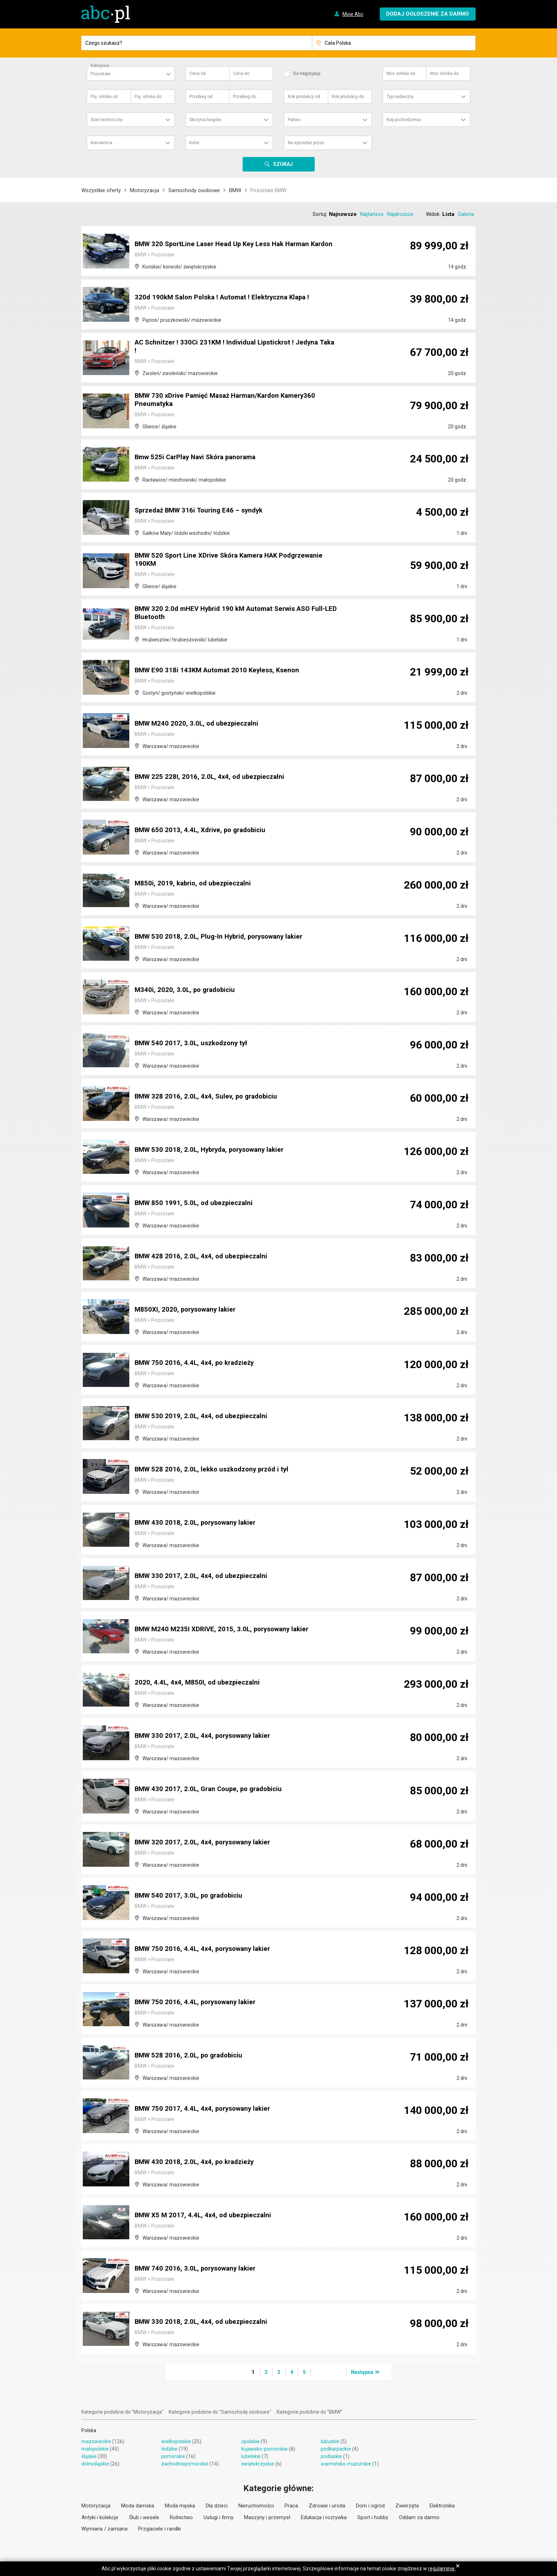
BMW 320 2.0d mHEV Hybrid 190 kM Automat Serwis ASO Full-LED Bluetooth (236, 614)
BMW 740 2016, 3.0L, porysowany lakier (199, 2269)
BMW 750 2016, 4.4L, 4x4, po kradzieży (197, 1363)
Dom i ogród (370, 2505)
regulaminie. (442, 2568)
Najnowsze (343, 214)
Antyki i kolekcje (99, 2517)
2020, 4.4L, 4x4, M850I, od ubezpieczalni (199, 1683)
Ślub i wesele (144, 2517)
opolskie (250, 2441)
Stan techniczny (107, 119)
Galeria (466, 214)
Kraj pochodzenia (403, 119)
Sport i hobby (372, 2517)
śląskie (89, 2456)
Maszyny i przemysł (267, 2517)
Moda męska (180, 2505)
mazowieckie (96, 2441)
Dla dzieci (217, 2505)
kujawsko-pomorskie (264, 2449)
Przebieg (200, 96)
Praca (291, 2505)
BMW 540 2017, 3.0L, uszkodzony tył (194, 1043)
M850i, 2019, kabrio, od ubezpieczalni (195, 883)
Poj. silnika (104, 96)
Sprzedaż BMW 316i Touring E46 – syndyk (202, 510)
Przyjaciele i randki (159, 2529)
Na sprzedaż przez (306, 142)
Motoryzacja (144, 190)
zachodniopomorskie (185, 2464)
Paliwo (294, 119)
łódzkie (169, 2449)
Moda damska (137, 2505)
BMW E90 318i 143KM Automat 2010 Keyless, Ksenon (220, 670)
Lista (448, 214)
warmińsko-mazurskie (346, 2464)
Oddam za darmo (419, 2517)
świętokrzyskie (257, 2464)
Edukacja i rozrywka (324, 2517)
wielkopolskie (176, 2441)
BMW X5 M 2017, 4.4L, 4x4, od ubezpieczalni (206, 2215)
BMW (235, 190)
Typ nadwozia (399, 96)
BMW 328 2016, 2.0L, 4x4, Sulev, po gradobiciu (209, 1096)
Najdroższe (400, 214)
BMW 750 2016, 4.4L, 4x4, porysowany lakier (206, 1949)
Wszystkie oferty (101, 190)
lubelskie (251, 2456)
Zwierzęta (407, 2505)
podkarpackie (336, 2449)
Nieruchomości (256, 2505)
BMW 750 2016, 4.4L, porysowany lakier (199, 2002)
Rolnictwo (181, 2517)
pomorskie (173, 2456)
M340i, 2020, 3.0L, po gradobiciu (187, 990)
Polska (88, 2430)
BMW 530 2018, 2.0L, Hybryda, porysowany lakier (214, 1150)
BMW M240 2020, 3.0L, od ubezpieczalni (199, 724)
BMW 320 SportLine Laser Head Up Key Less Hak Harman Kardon (228, 241)
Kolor (194, 142)
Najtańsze (372, 214)
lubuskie (330, 2441)
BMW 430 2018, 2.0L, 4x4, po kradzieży (197, 2162)
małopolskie (95, 2449)
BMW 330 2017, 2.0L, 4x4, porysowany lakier (206, 1736)
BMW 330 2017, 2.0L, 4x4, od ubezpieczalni (204, 1576)
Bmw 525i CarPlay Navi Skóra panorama (200, 457)
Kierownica (101, 142)
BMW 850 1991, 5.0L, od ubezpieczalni (196, 1203)
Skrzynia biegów (205, 119)
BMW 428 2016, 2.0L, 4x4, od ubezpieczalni (204, 1256)
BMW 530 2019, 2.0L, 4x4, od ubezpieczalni (204, 1416)
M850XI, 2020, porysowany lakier (188, 1310)
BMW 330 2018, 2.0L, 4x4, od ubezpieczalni (204, 2322)
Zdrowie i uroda (327, 2505)
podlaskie (331, 2456)
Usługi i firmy (218, 2517)
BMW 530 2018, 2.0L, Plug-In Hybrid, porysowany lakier (223, 937)
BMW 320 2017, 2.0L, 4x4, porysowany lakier (206, 1842)
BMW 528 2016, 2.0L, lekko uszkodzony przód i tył (216, 1469)
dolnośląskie (95, 2464)
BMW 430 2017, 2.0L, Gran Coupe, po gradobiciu (212, 1789)
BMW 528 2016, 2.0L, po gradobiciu (191, 2055)
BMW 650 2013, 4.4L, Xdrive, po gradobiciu (204, 830)
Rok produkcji (304, 96)
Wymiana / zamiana (104, 2529)
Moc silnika (400, 73)
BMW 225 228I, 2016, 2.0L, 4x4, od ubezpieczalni (212, 777)
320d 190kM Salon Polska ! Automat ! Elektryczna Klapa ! (226, 297)
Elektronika (442, 2505)
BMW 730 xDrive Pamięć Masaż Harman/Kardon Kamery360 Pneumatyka (231, 400)
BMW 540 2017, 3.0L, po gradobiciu (191, 1896)
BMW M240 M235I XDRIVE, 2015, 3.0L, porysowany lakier (226, 1629)
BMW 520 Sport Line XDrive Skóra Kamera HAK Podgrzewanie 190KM (235, 560)
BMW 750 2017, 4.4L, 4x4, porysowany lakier (206, 2109)
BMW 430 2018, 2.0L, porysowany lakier (199, 1523)
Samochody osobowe (194, 190)
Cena (197, 73)
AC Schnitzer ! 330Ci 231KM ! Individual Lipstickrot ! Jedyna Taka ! (231, 347)
